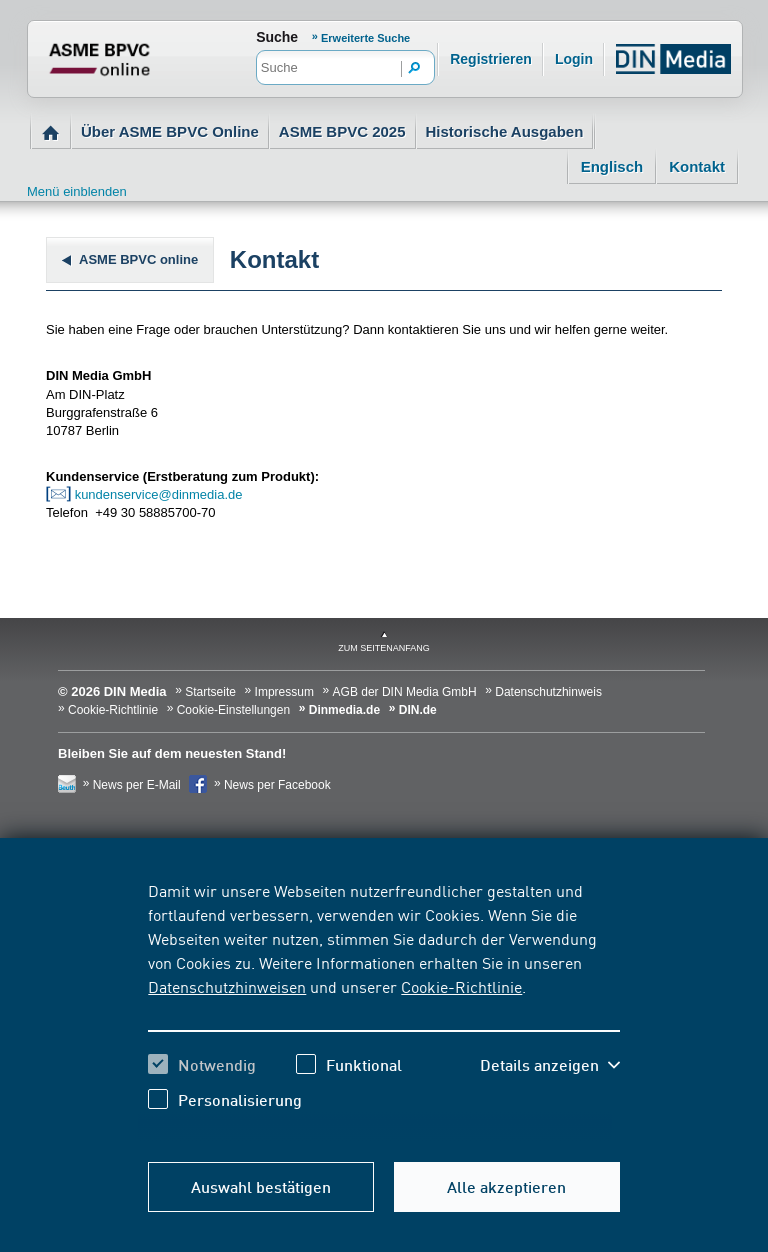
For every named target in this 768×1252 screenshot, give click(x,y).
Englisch (612, 166)
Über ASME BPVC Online (170, 131)
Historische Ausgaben (505, 131)
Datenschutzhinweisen (227, 986)
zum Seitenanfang (384, 648)
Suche (277, 37)
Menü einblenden (77, 191)
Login (574, 59)
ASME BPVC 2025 (342, 131)
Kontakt (697, 166)
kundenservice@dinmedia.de (159, 494)
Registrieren (491, 59)
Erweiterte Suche (365, 38)
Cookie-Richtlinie (461, 986)
